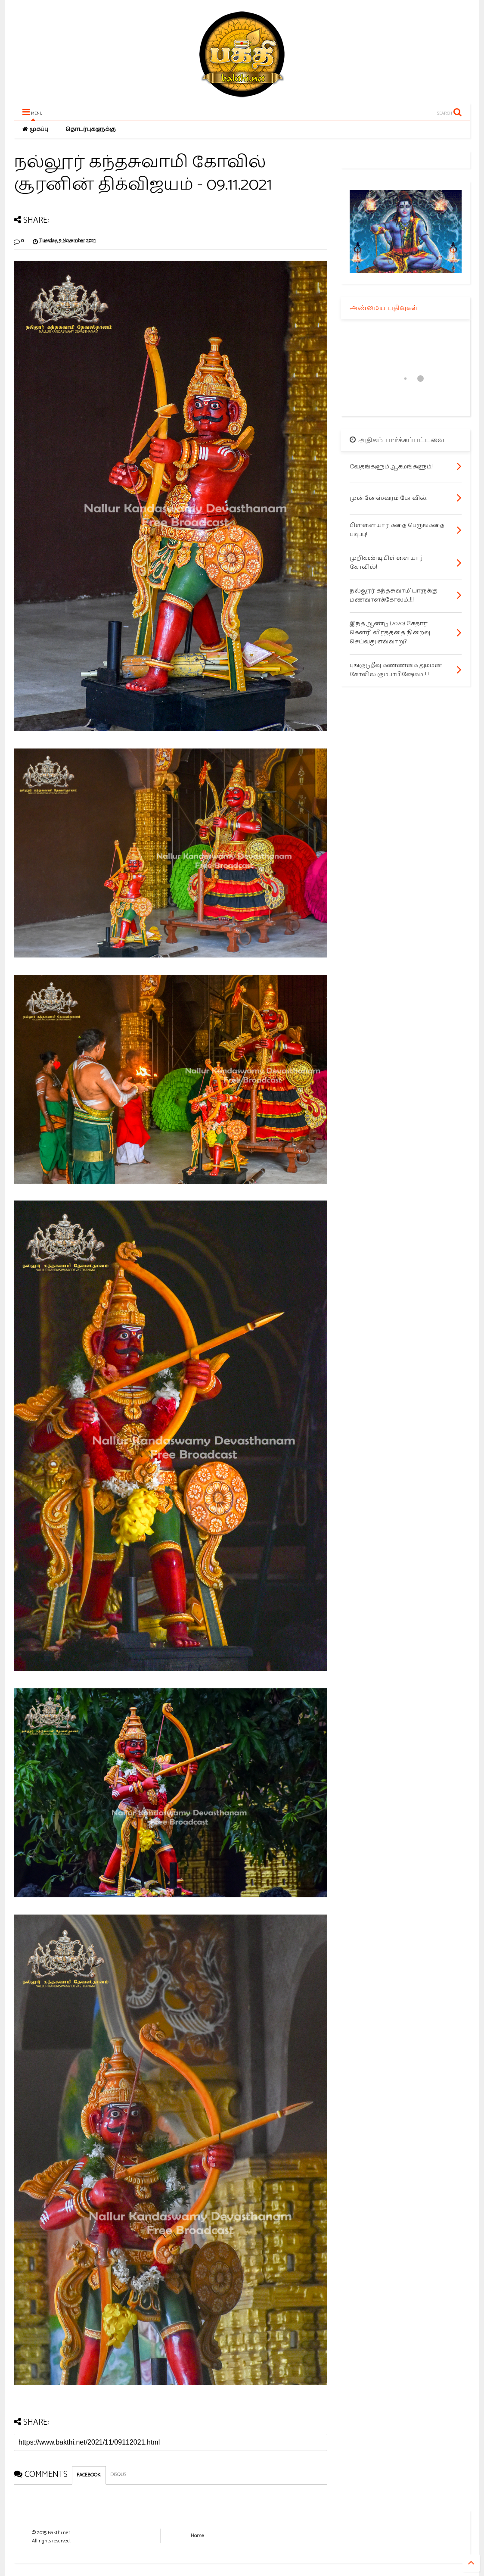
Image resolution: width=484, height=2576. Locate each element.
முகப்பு (35, 129)
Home (197, 2536)
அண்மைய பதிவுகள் (384, 307)
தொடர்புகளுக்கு (90, 129)
